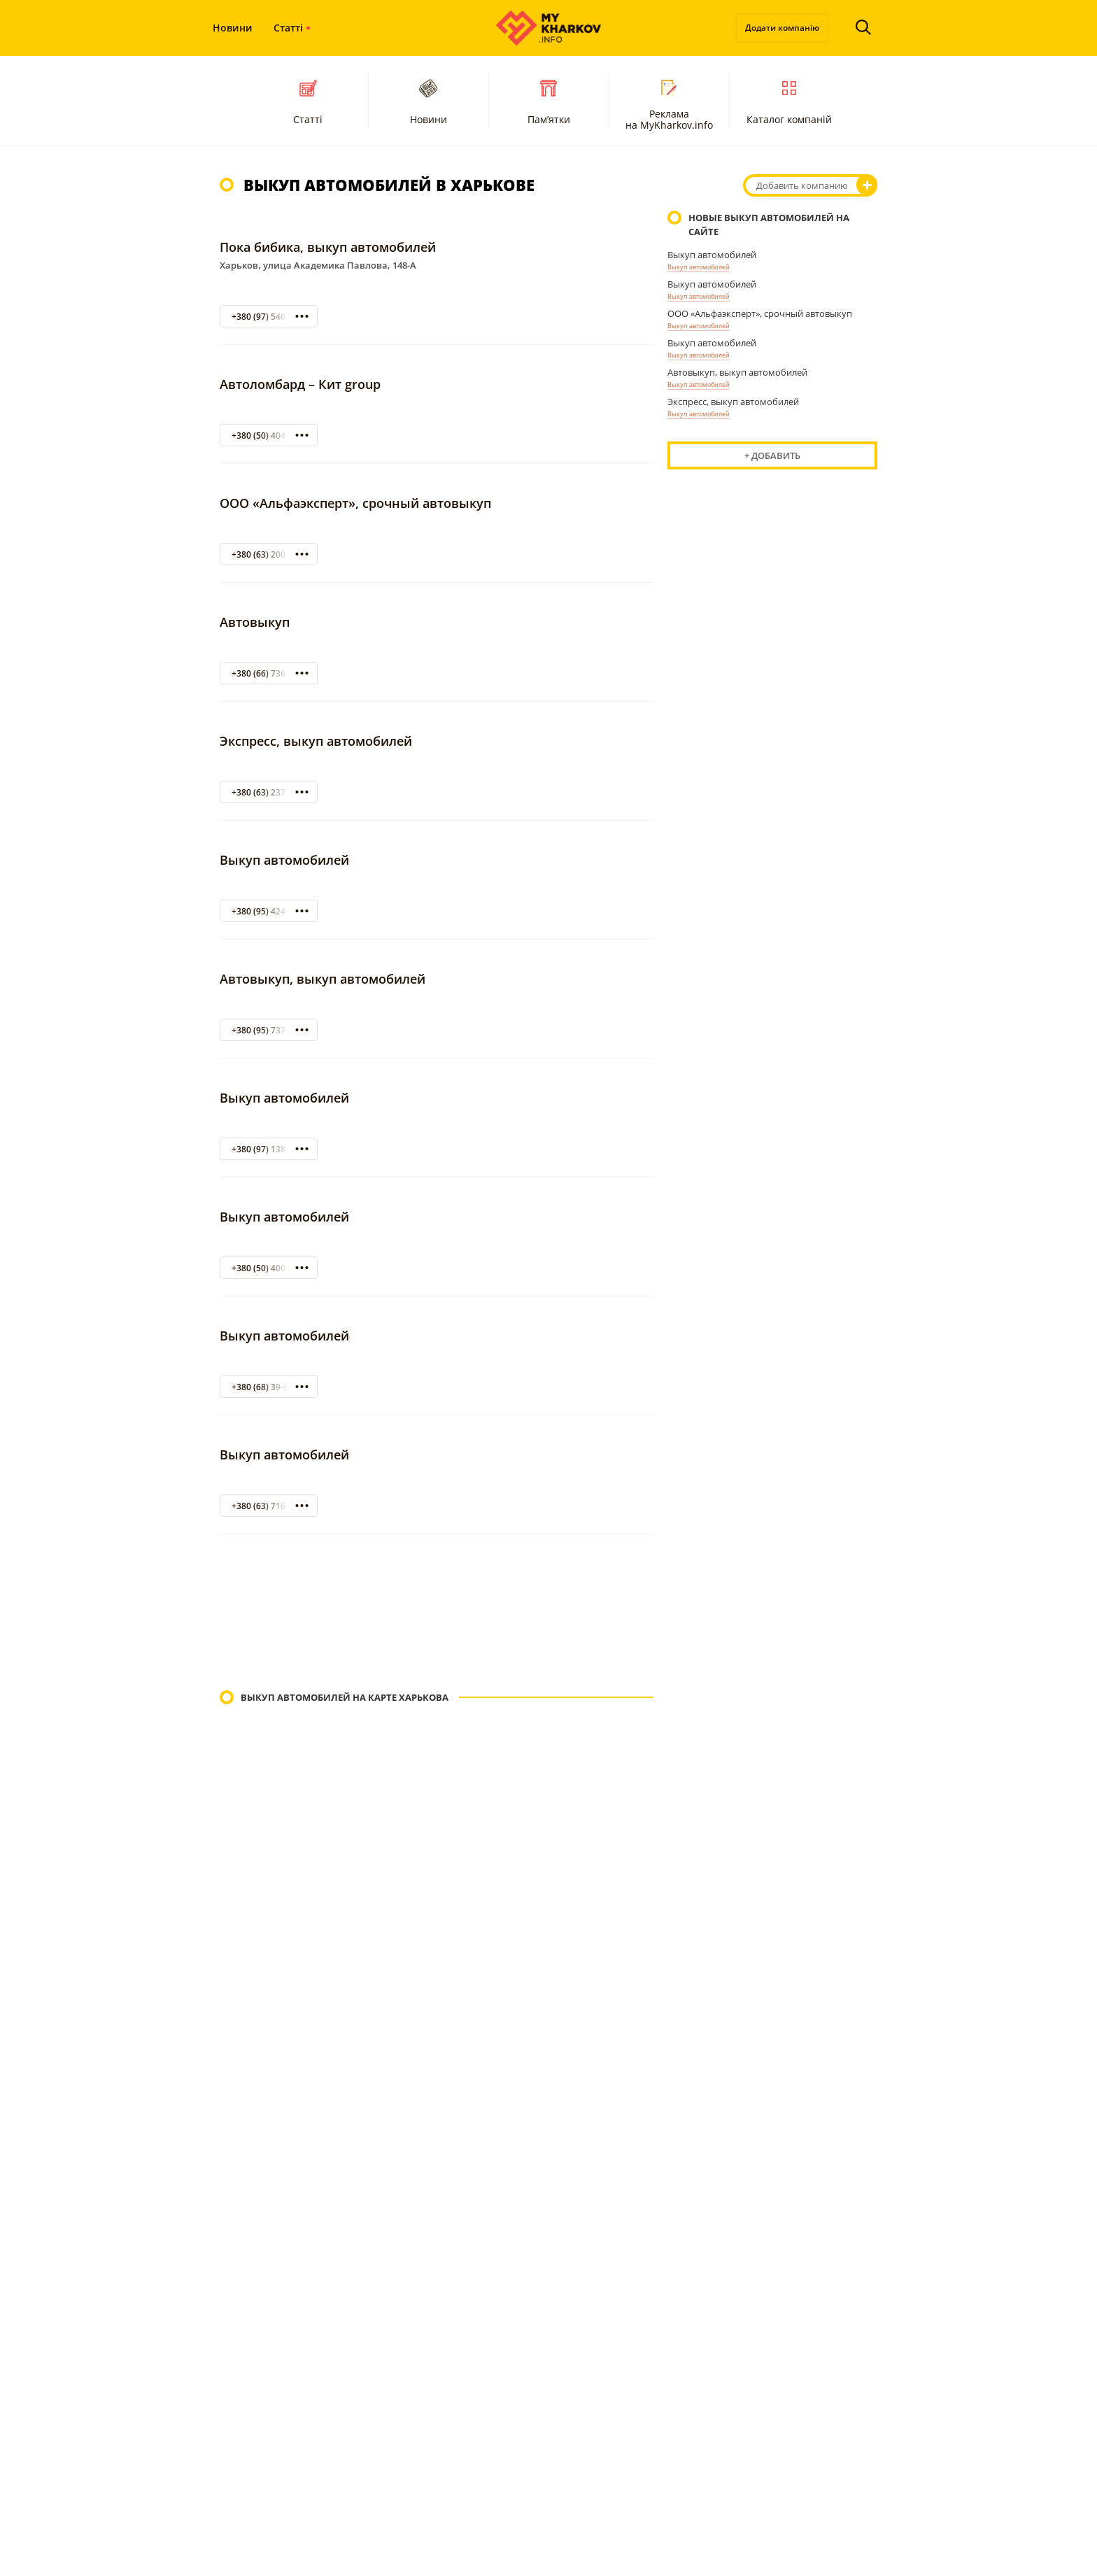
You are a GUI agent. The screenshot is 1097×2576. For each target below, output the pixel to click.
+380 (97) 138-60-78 (271, 1149)
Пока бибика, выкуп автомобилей (328, 247)
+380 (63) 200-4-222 (271, 554)
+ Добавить (772, 455)
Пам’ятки (549, 100)
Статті (288, 27)
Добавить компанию (802, 185)
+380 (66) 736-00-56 (271, 673)
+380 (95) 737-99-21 (271, 1030)
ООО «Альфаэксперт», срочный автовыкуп (355, 503)
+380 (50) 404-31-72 (271, 435)
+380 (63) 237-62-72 (271, 792)
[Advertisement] (436, 1613)
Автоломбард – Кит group (300, 384)
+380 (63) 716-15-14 (271, 1506)
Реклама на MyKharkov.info (669, 103)
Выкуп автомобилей (284, 859)
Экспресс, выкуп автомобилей (316, 741)
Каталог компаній (789, 100)
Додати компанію (782, 28)
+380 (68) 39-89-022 (271, 1387)
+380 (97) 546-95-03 (271, 317)
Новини (233, 27)
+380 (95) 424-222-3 (271, 911)
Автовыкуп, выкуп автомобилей (322, 978)
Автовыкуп (255, 622)
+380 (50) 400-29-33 (271, 1268)
